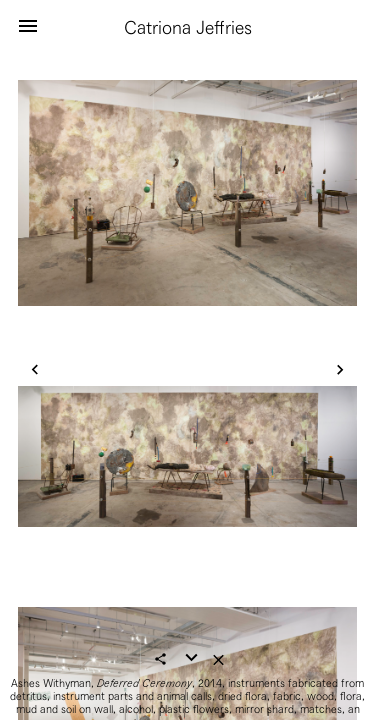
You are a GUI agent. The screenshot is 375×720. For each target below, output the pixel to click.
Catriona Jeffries (188, 27)
